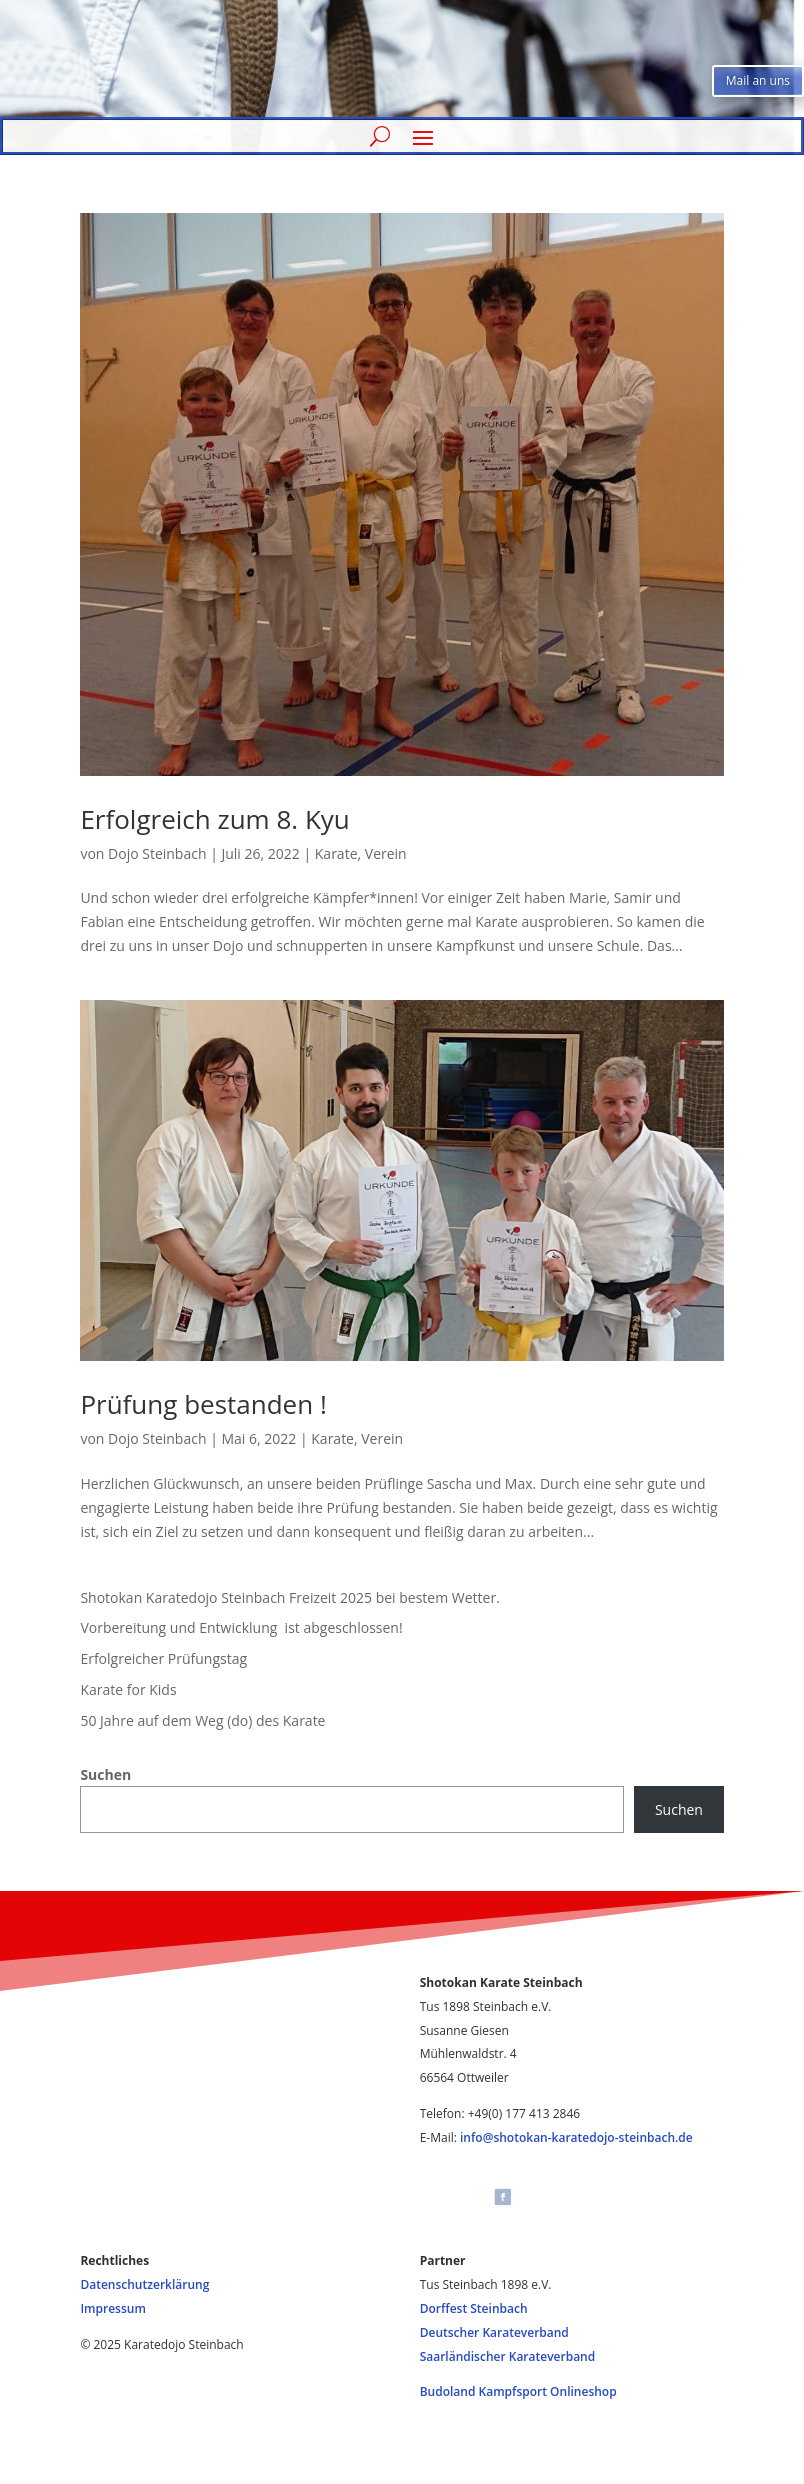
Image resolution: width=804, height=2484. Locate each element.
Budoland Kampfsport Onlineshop (518, 2391)
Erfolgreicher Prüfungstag (163, 1658)
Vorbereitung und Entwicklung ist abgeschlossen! (241, 1627)
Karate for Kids (128, 1689)
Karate (336, 853)
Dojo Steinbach (157, 853)
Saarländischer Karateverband (508, 2356)
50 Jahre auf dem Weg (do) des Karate (202, 1720)
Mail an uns (758, 80)
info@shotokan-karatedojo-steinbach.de (576, 2137)
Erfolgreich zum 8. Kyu (214, 819)
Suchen (105, 1774)
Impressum (112, 2308)
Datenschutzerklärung (144, 2284)
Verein (386, 853)
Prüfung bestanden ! (203, 1404)
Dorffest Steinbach (474, 2308)
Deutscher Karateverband (494, 2332)
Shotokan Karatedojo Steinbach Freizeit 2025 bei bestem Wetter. (289, 1597)
